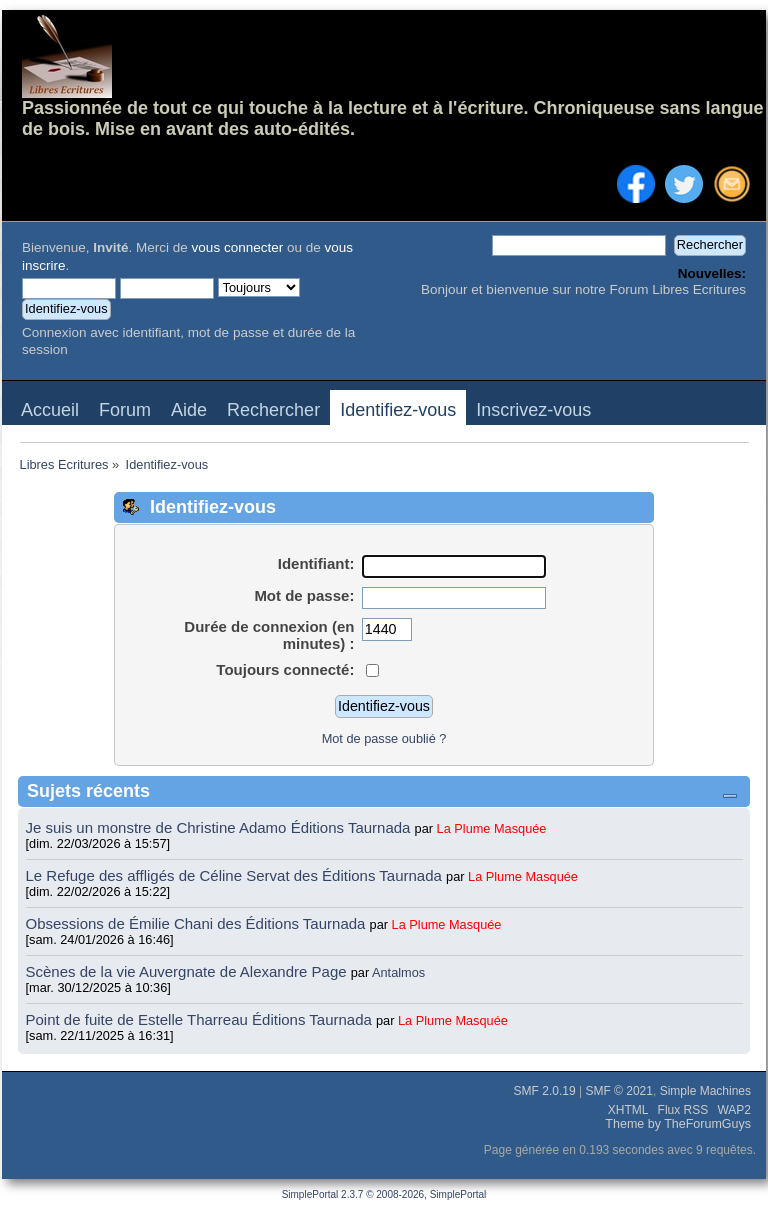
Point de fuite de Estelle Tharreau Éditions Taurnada (201, 1019)
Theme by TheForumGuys (678, 1124)
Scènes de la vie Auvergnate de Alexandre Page (188, 971)
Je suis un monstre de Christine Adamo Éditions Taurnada (220, 827)
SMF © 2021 (619, 1091)
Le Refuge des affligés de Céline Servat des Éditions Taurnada (236, 875)
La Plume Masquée (492, 828)
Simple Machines (705, 1091)
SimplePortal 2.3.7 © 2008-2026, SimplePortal (384, 1194)
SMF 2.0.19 (545, 1091)
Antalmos (398, 972)
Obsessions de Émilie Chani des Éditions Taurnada (198, 923)
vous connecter (238, 247)
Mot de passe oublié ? (384, 738)
